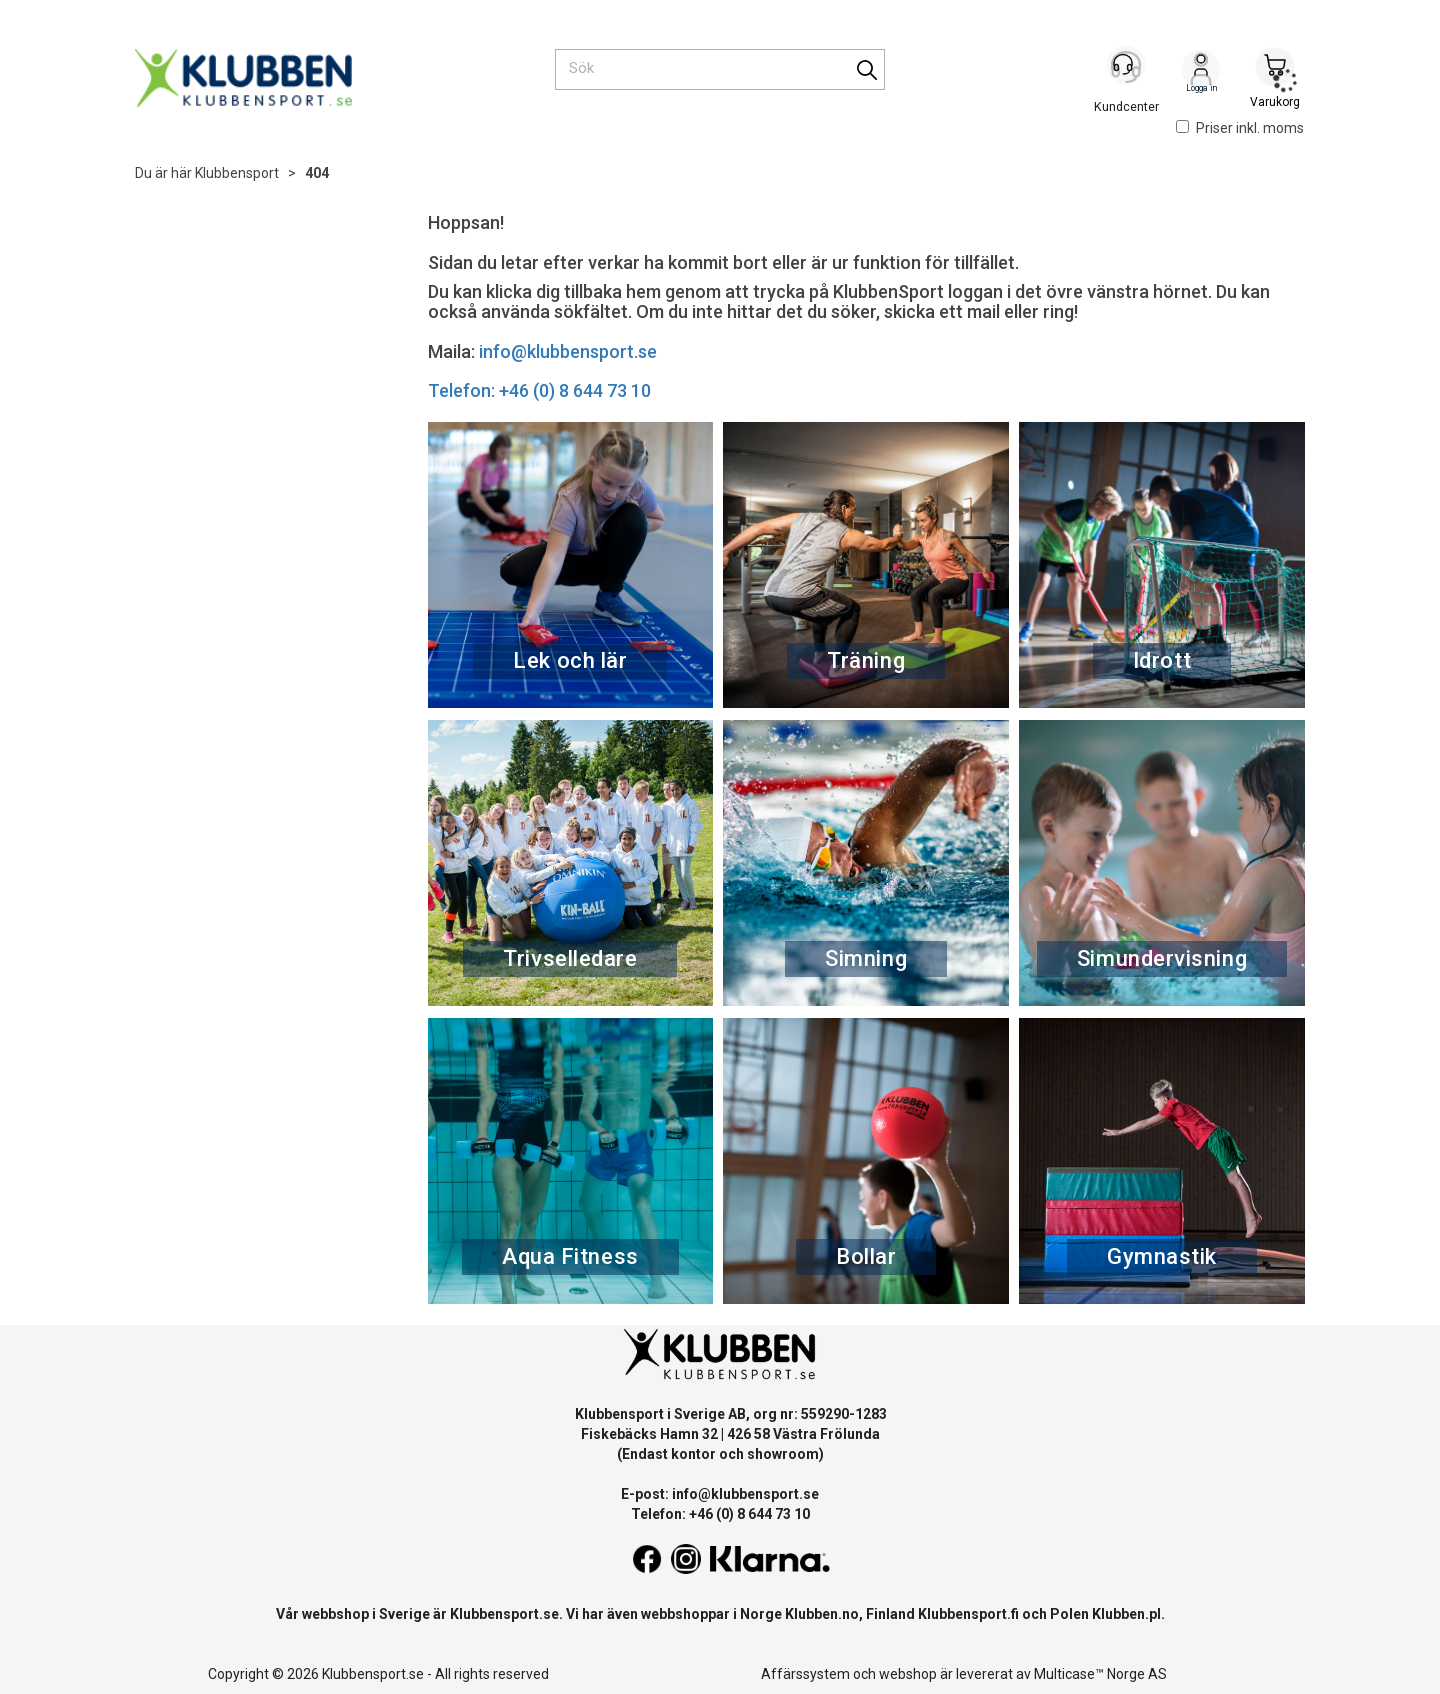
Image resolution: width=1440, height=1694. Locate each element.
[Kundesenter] (1127, 69)
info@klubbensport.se (568, 351)
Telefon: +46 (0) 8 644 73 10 (539, 390)
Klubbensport (237, 173)
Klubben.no (822, 1614)
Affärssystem (805, 1674)
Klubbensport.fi (968, 1614)
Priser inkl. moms (1240, 128)
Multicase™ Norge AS (1100, 1674)
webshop (908, 1674)
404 (317, 173)
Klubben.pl (1126, 1614)
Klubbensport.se (504, 1614)
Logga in (1201, 71)
